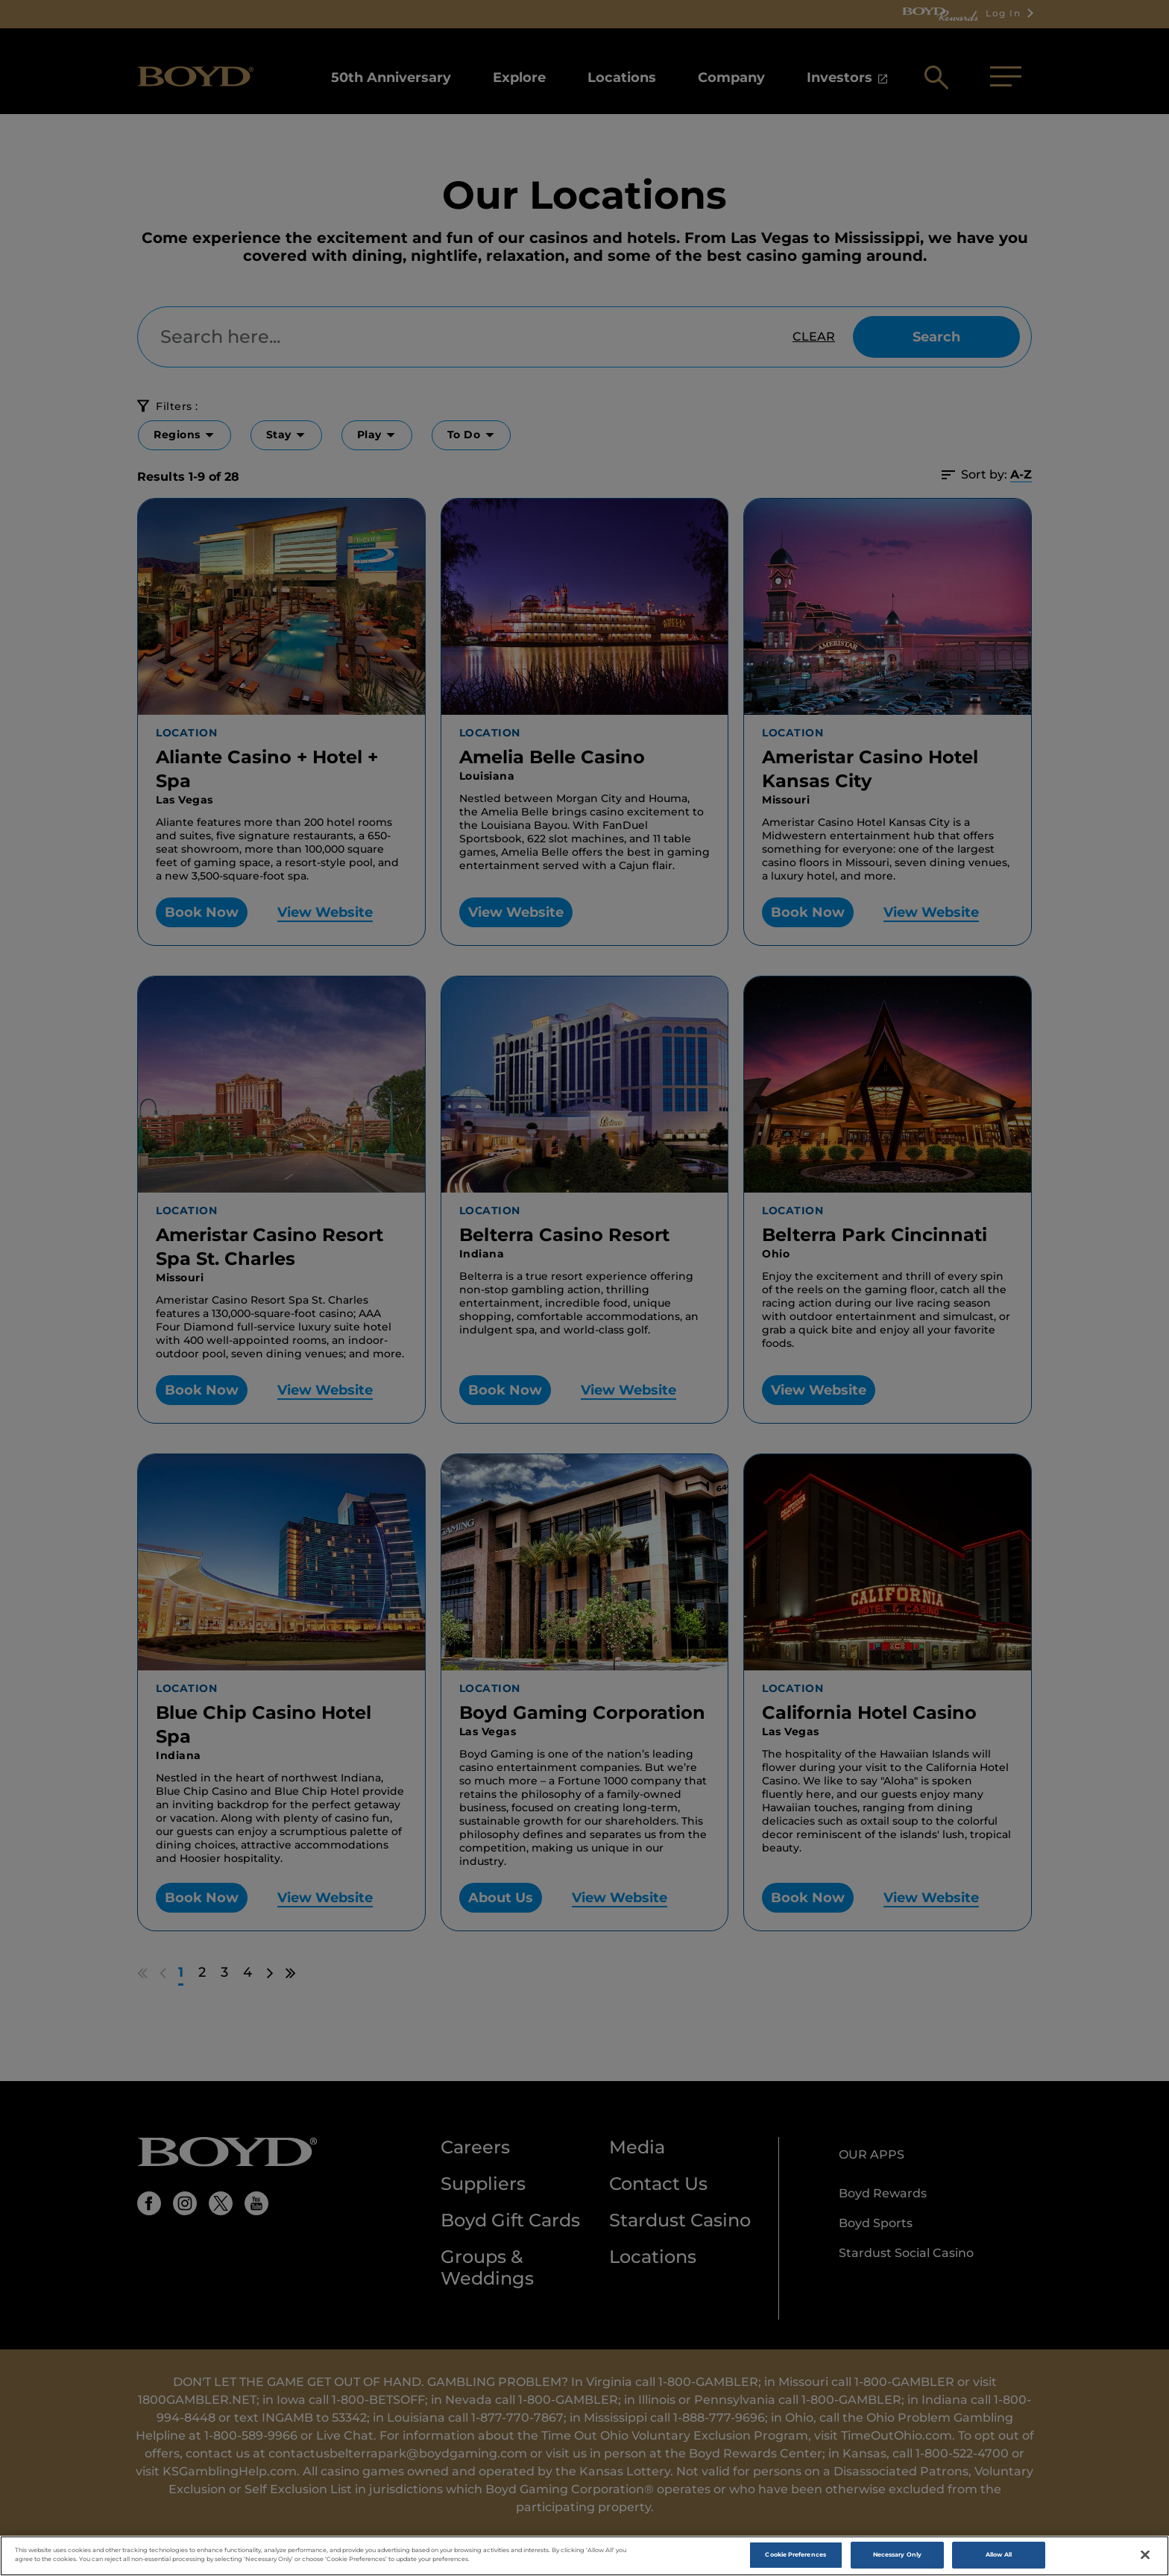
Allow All (999, 2554)
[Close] (1145, 2555)
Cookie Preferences (795, 2554)
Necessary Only (897, 2554)
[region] (584, 2556)
